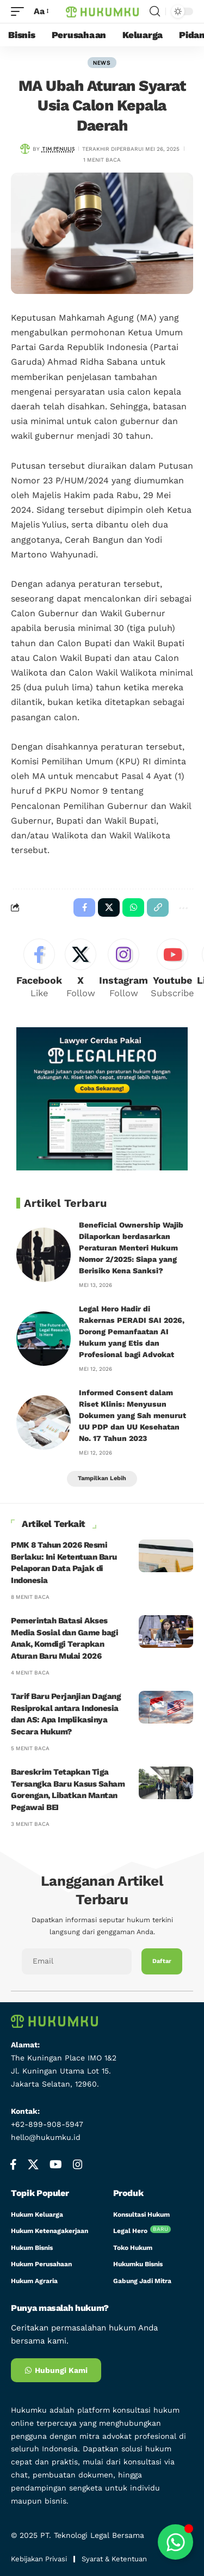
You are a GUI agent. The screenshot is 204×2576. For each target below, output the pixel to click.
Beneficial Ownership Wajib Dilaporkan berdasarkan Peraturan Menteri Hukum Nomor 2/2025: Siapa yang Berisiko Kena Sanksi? (131, 1247)
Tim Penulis (58, 149)
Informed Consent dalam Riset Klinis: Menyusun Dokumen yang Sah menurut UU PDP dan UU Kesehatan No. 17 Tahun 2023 (132, 1415)
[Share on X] (109, 907)
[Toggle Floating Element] (175, 2542)
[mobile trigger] (20, 11)
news (102, 62)
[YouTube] (56, 2164)
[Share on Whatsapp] (133, 907)
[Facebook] (39, 969)
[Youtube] (172, 969)
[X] (80, 969)
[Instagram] (123, 969)
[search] (155, 11)
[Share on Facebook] (84, 907)
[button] (158, 907)
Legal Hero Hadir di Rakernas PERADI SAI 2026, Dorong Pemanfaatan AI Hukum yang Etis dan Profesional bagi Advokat (131, 1331)
